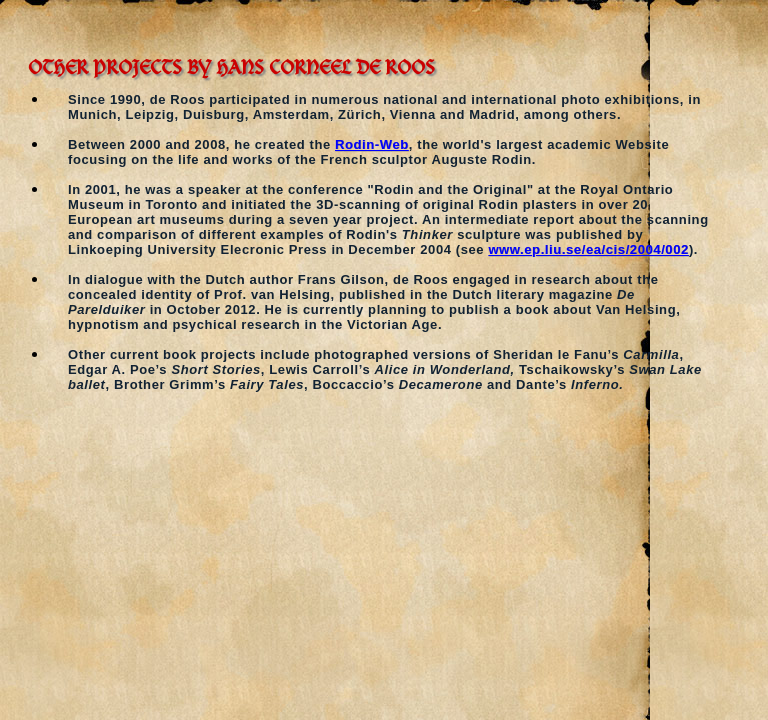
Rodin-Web (372, 144)
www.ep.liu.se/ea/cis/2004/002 (588, 249)
